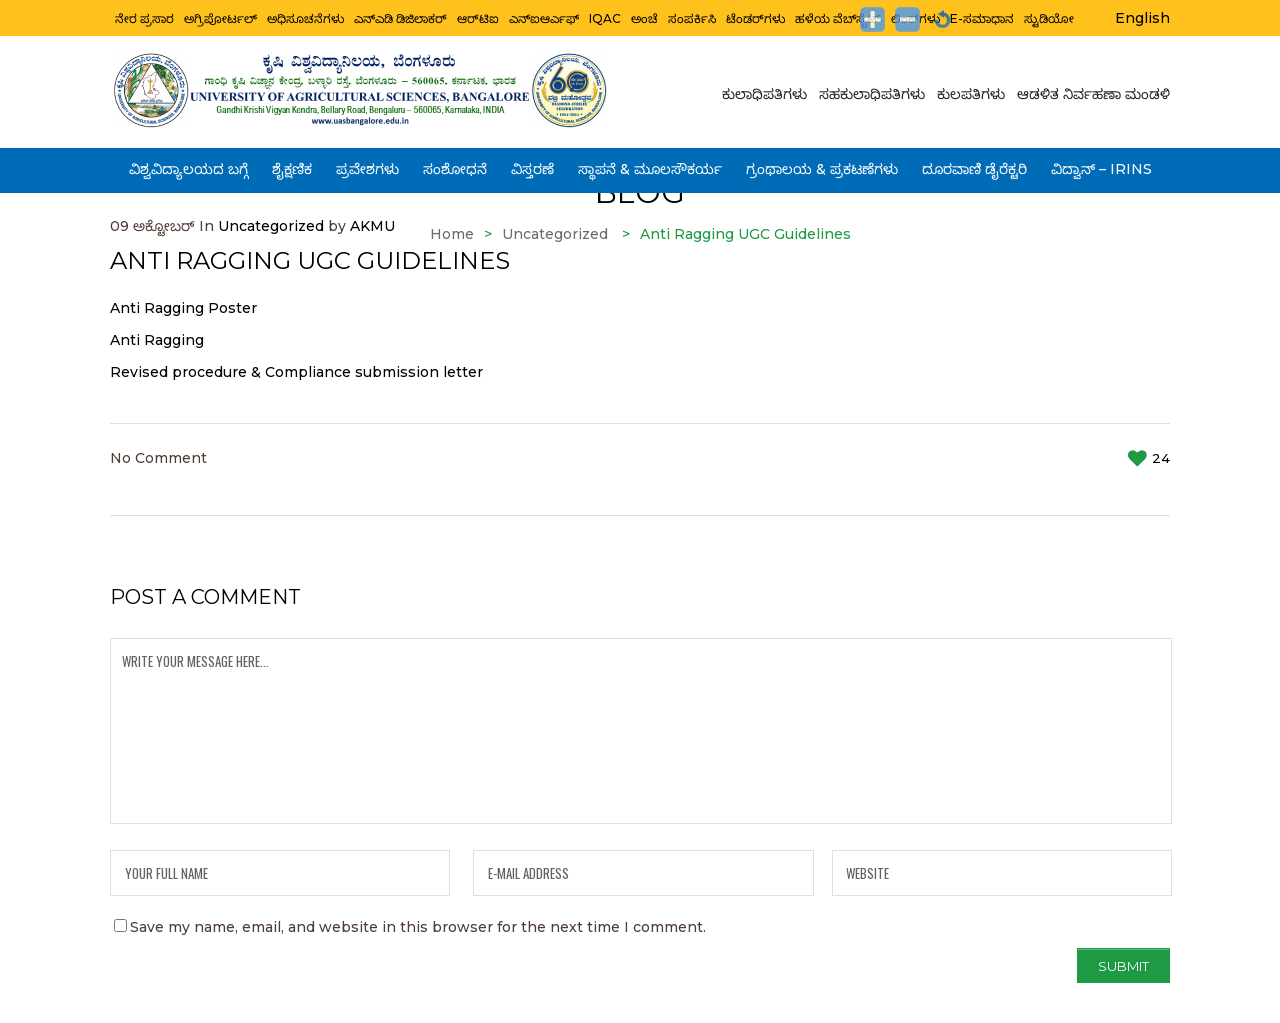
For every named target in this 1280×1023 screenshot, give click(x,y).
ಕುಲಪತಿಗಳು (971, 92)
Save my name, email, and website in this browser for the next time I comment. (418, 927)
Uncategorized (271, 226)
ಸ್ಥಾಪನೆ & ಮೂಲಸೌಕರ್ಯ (650, 163)
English (1142, 18)
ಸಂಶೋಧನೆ (455, 163)
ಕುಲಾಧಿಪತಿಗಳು (767, 92)
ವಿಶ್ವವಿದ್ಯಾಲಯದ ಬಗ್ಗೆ (188, 163)
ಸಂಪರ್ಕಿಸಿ (692, 17)
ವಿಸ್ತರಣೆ (532, 163)
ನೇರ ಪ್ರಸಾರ (144, 17)
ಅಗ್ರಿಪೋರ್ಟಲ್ (220, 17)
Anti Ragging (157, 340)
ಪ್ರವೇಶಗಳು (367, 163)
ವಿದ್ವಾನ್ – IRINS (1101, 163)
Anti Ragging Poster (183, 308)
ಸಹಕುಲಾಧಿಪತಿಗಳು (872, 92)
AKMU (372, 226)
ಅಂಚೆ (644, 17)
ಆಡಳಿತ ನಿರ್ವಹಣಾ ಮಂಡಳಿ (1090, 92)
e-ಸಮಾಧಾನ (982, 17)
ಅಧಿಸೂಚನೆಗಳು (305, 17)
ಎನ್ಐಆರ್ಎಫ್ (544, 17)
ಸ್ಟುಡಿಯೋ (1049, 17)
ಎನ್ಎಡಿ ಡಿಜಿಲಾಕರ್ (400, 17)
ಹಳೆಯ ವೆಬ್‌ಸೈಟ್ (838, 17)
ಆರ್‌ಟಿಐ (478, 17)
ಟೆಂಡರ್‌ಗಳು (755, 17)
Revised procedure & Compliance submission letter (296, 372)
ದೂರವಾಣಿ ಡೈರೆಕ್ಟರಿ (974, 163)
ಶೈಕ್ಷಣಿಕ (292, 163)
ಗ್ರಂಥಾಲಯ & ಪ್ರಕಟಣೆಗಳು (822, 163)
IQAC (605, 17)
